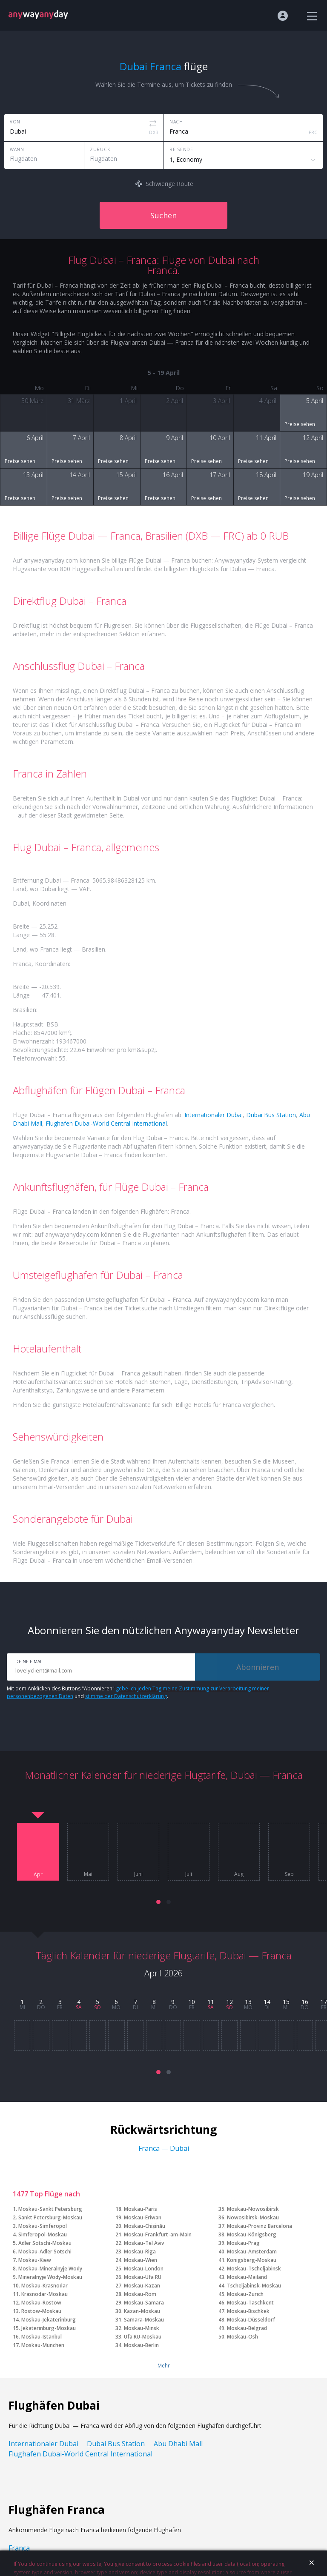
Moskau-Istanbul (41, 2336)
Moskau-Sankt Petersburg (50, 2209)
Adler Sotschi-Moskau (45, 2243)
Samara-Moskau (144, 2319)
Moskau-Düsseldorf (251, 2319)
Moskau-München (42, 2345)
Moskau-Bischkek (248, 2311)
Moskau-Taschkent (250, 2302)
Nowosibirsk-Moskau (253, 2217)
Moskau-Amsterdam (252, 2251)
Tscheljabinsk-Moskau (254, 2285)
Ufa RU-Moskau (142, 2336)
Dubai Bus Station (271, 1115)
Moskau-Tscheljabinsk (254, 2268)
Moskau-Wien (140, 2260)
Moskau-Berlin (141, 2345)
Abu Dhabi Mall (178, 2443)
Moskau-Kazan (142, 2285)
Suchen (163, 215)
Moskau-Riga (140, 2251)
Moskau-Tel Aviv (144, 2243)
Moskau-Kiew (34, 2260)
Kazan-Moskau (142, 2311)
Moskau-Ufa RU (142, 2277)
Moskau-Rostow (41, 2302)
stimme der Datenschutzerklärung (126, 1696)
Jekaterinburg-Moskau (48, 2328)
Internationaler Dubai (213, 1115)
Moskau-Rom (140, 2294)
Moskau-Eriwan (142, 2217)
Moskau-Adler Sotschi (45, 2251)
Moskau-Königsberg (251, 2234)
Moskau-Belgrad (247, 2328)
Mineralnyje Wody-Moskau (50, 2277)
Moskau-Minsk (141, 2328)
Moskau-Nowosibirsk (253, 2209)
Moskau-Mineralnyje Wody (50, 2268)
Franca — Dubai (163, 2148)
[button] (158, 1902)
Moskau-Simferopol (42, 2226)
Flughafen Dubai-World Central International (106, 1123)
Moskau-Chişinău (144, 2226)
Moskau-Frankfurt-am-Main (158, 2234)
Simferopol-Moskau (42, 2234)
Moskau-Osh (242, 2336)
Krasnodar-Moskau (44, 2294)
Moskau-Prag (243, 2243)
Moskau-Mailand (247, 2277)
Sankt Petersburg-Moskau (50, 2217)
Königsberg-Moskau (251, 2260)
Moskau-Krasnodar (44, 2285)
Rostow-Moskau (41, 2311)
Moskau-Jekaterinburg (48, 2319)
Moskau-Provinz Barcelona (259, 2226)
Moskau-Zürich (245, 2294)
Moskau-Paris (140, 2209)
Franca (19, 2548)
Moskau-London (144, 2268)
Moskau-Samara (144, 2302)
